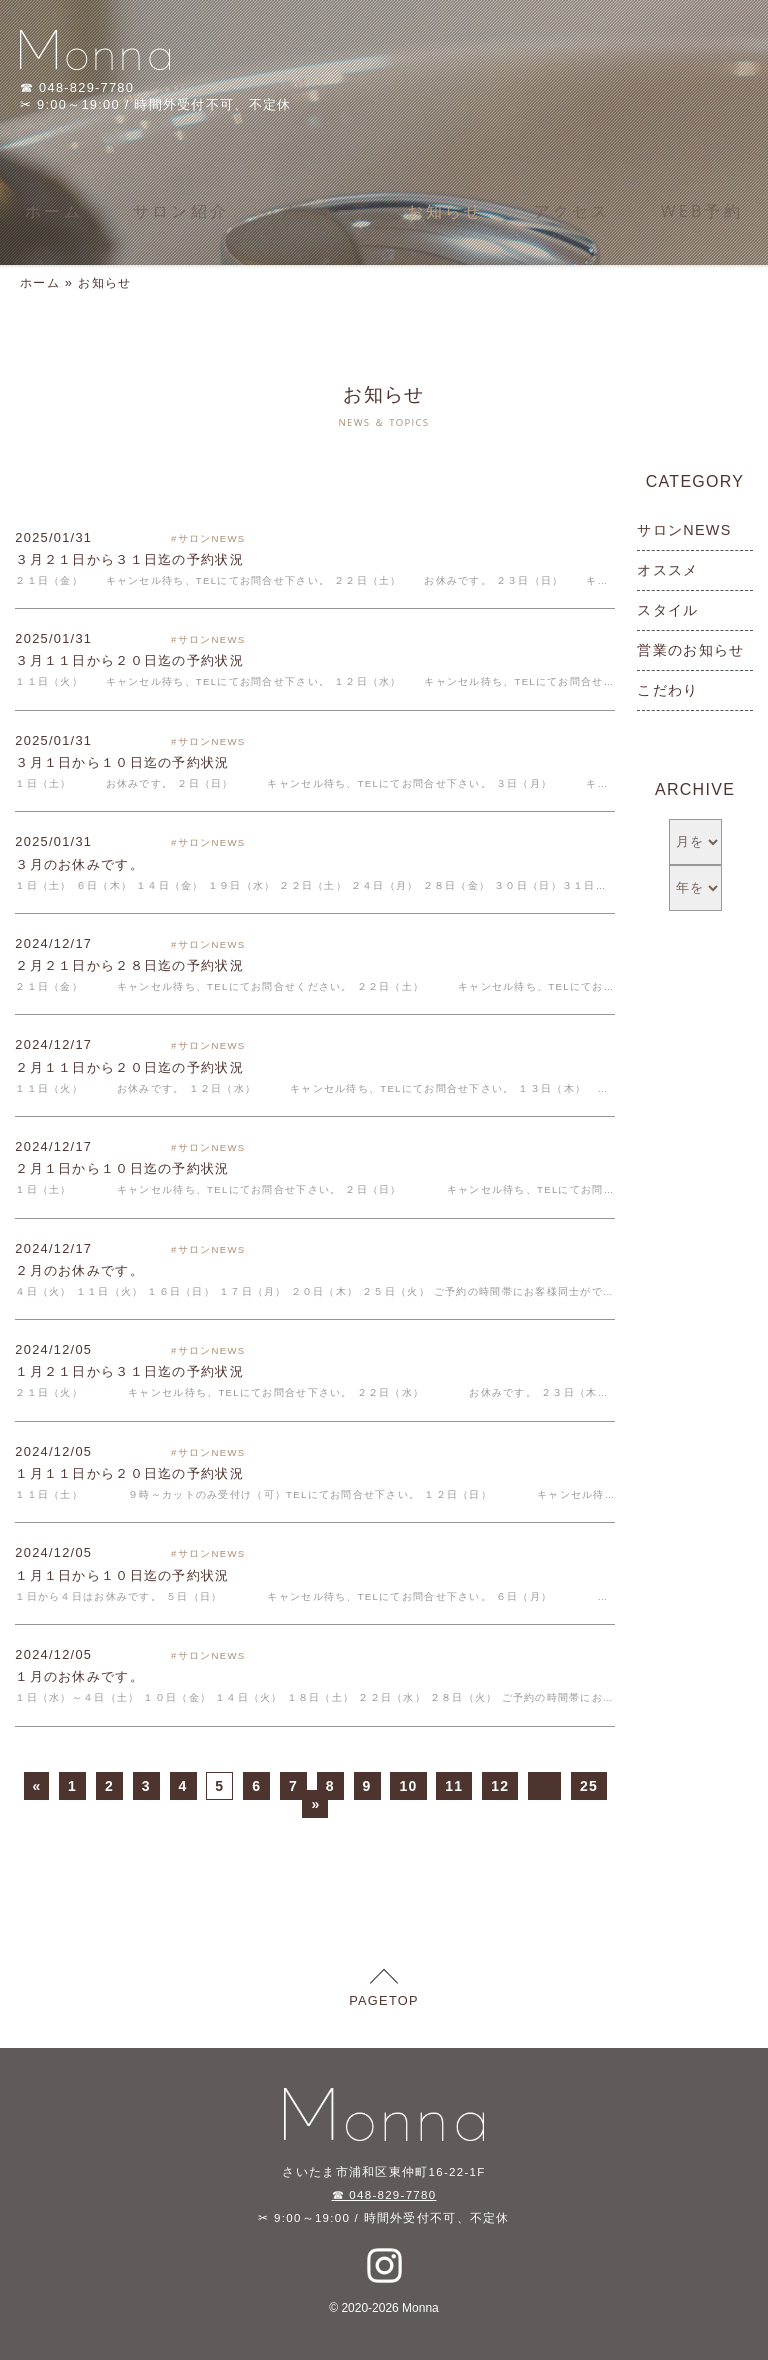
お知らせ (445, 211)
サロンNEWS (684, 530)
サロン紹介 (181, 211)
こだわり (667, 690)
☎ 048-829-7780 (384, 2195)
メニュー (317, 211)
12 (500, 1786)
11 (454, 1786)
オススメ (667, 570)
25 (589, 1786)
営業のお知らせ (690, 650)
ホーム (54, 211)
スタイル (667, 610)
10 (408, 1786)
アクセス (572, 211)
